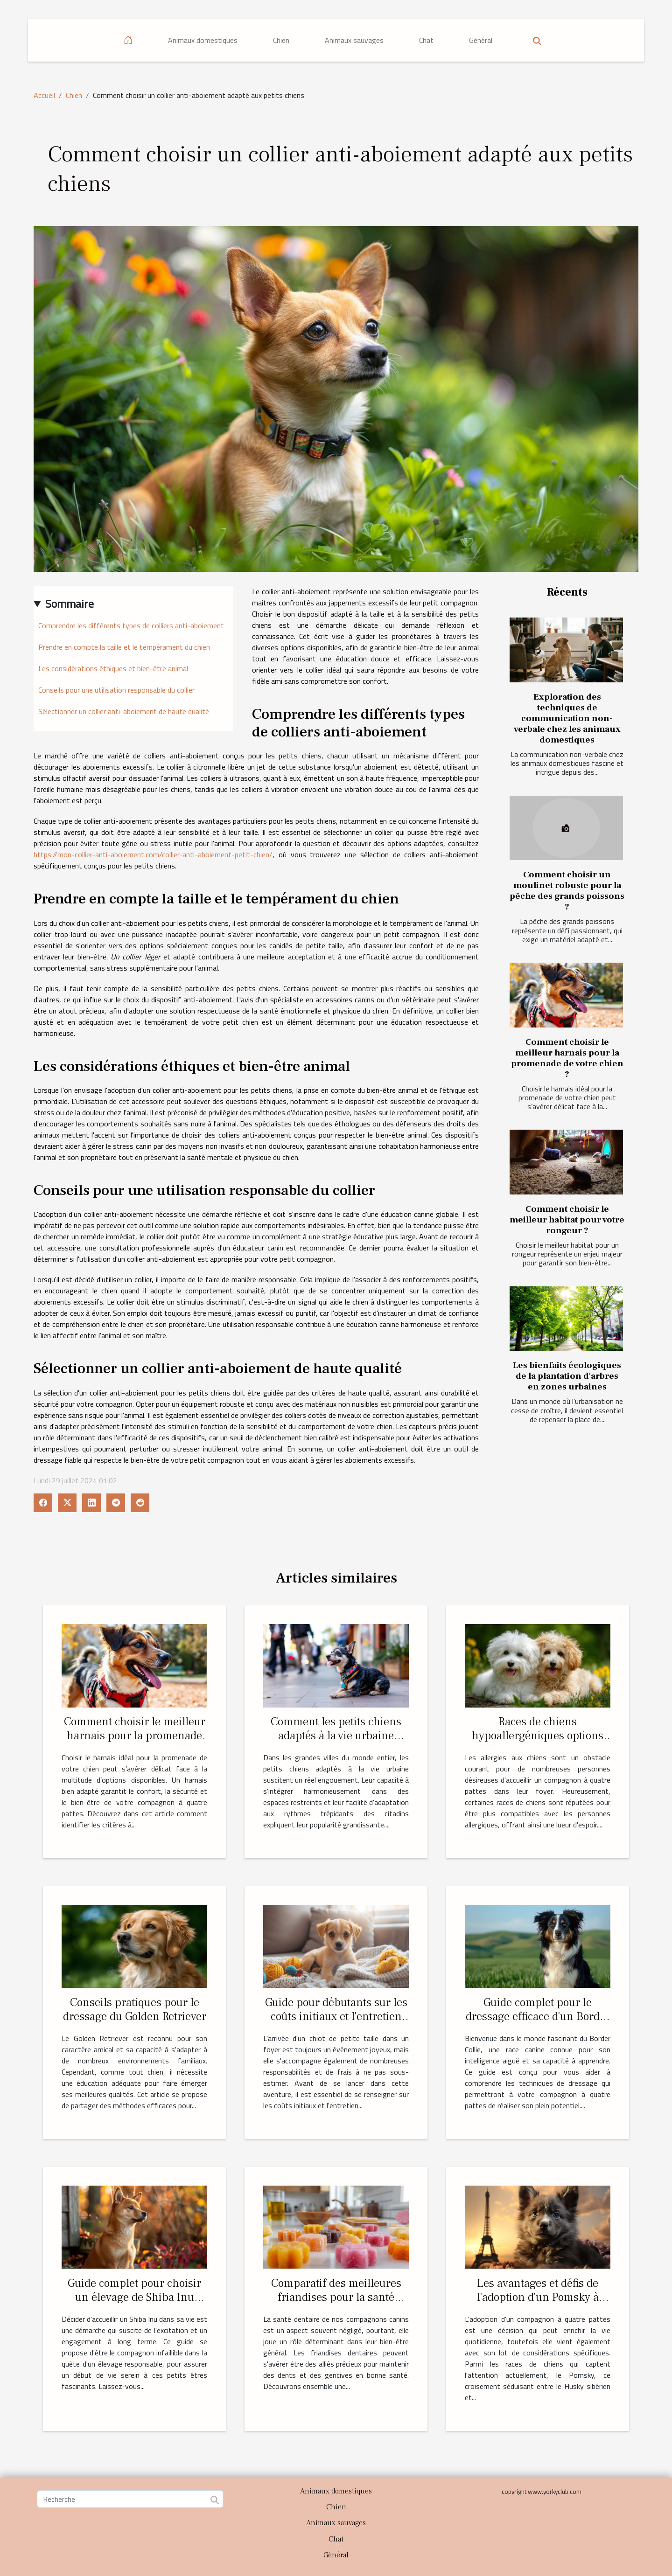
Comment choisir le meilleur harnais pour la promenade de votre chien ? (567, 1058)
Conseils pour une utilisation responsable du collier (116, 689)
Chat (426, 40)
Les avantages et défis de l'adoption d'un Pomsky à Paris (538, 2297)
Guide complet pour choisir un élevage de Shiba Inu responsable (134, 2297)
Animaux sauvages (354, 40)
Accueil (44, 95)
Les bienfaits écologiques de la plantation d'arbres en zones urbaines (567, 1376)
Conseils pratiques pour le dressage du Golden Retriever (134, 2009)
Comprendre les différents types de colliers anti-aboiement (131, 625)
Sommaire (69, 603)
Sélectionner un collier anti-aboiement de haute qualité (123, 711)
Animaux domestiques (203, 40)
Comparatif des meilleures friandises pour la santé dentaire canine (336, 2297)
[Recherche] (130, 2499)
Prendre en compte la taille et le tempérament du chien (124, 647)
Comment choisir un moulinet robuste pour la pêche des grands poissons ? (567, 890)
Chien (281, 40)
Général (480, 40)
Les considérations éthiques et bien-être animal (113, 668)
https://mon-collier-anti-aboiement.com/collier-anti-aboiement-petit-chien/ (153, 854)
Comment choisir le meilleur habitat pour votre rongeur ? (567, 1219)
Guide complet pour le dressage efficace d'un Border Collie (538, 2016)
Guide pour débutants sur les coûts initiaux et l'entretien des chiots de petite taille (336, 2016)
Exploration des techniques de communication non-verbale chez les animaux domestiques (567, 718)
